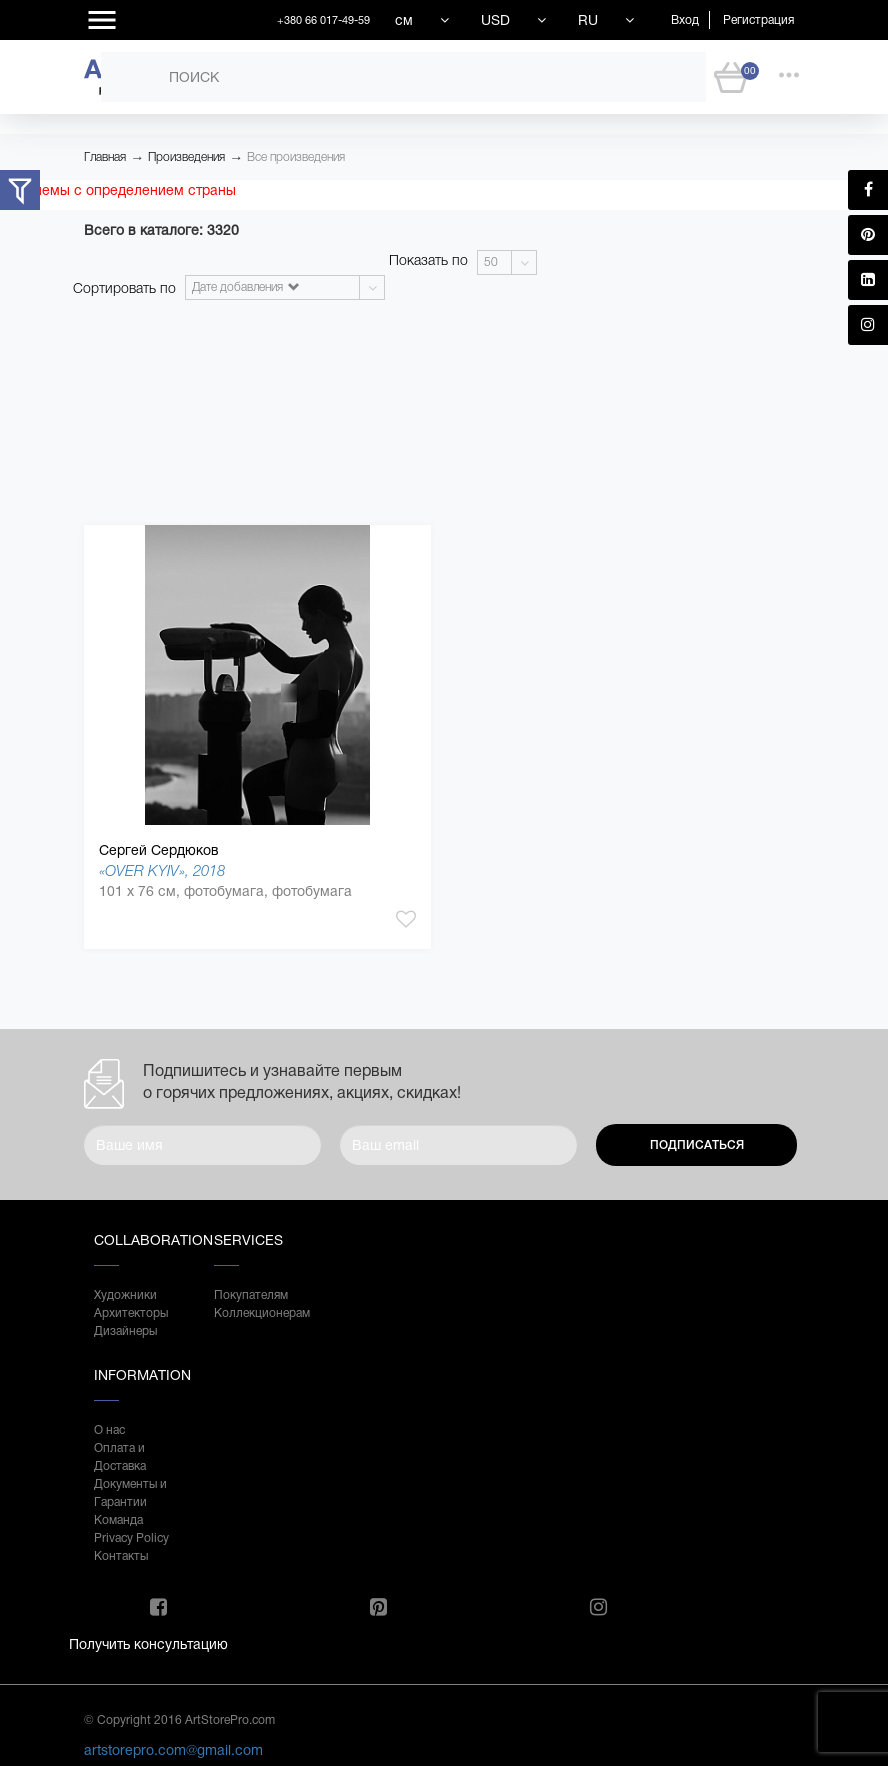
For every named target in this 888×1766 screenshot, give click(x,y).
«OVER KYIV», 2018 (162, 870)
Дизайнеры (125, 1331)
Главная (105, 157)
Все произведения (296, 157)
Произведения (186, 157)
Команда (118, 1520)
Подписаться (697, 1145)
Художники (125, 1295)
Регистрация (758, 20)
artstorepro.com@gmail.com (173, 1750)
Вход (685, 20)
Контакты (121, 1556)
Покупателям (251, 1295)
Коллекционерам (254, 1313)
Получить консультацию (148, 1644)
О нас (109, 1430)
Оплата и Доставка (120, 1457)
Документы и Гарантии (130, 1493)
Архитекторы (131, 1313)
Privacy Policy (131, 1538)
